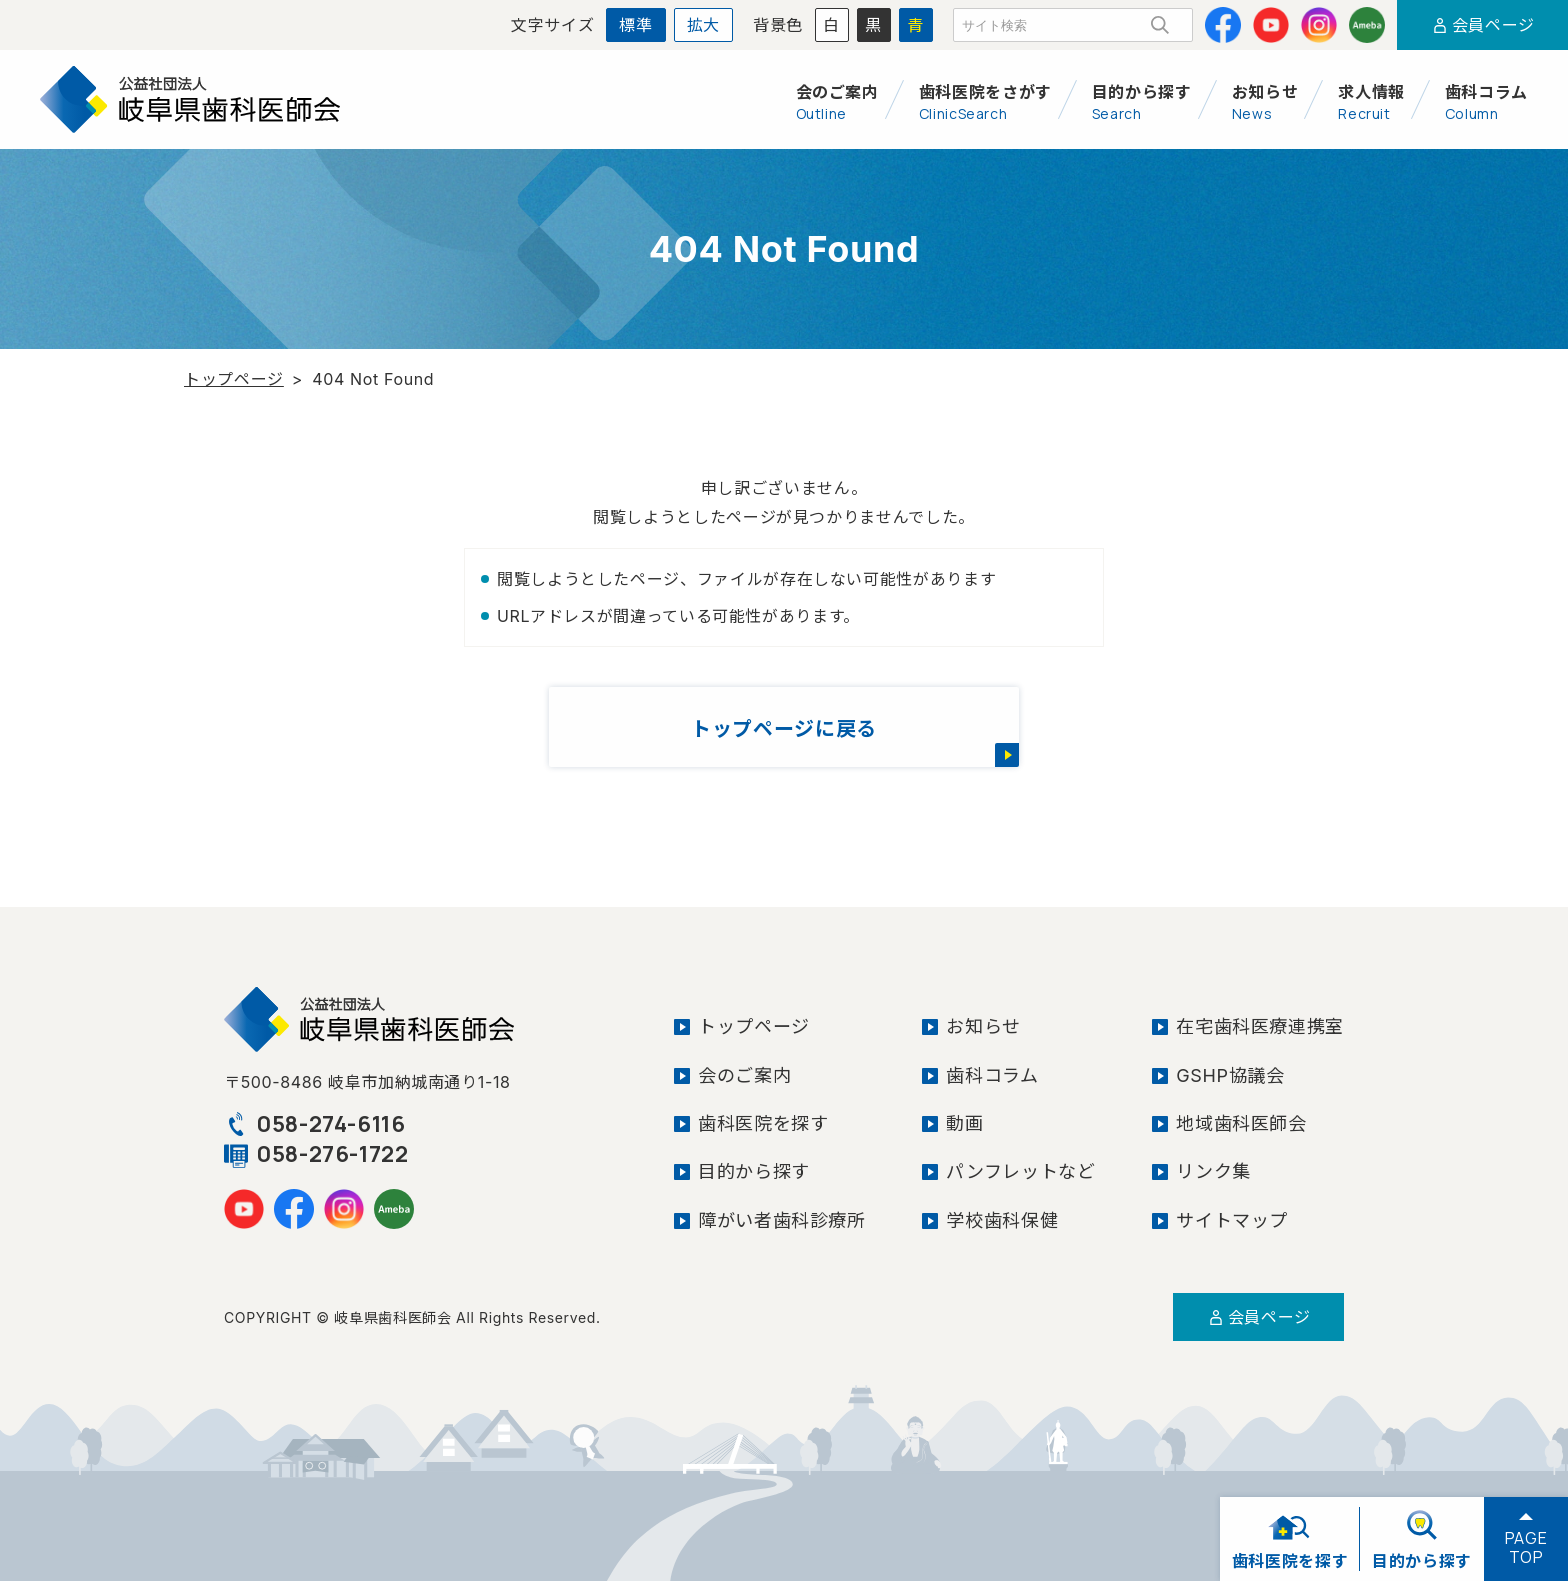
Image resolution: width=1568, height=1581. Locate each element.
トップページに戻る (784, 729)
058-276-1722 (316, 1154)
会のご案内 (837, 101)
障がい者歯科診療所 (782, 1220)
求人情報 (1371, 101)
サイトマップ (1232, 1220)
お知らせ (1265, 101)
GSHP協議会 (1230, 1075)
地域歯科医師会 (1241, 1123)
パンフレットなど (1020, 1171)
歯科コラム (1486, 101)
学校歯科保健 (1002, 1220)
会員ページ (1482, 25)
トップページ (234, 379)
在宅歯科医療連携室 (1260, 1026)
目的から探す (1142, 101)
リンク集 (1213, 1171)
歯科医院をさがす (985, 101)
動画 (964, 1123)
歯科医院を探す (763, 1123)
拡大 (703, 25)
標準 (635, 25)
